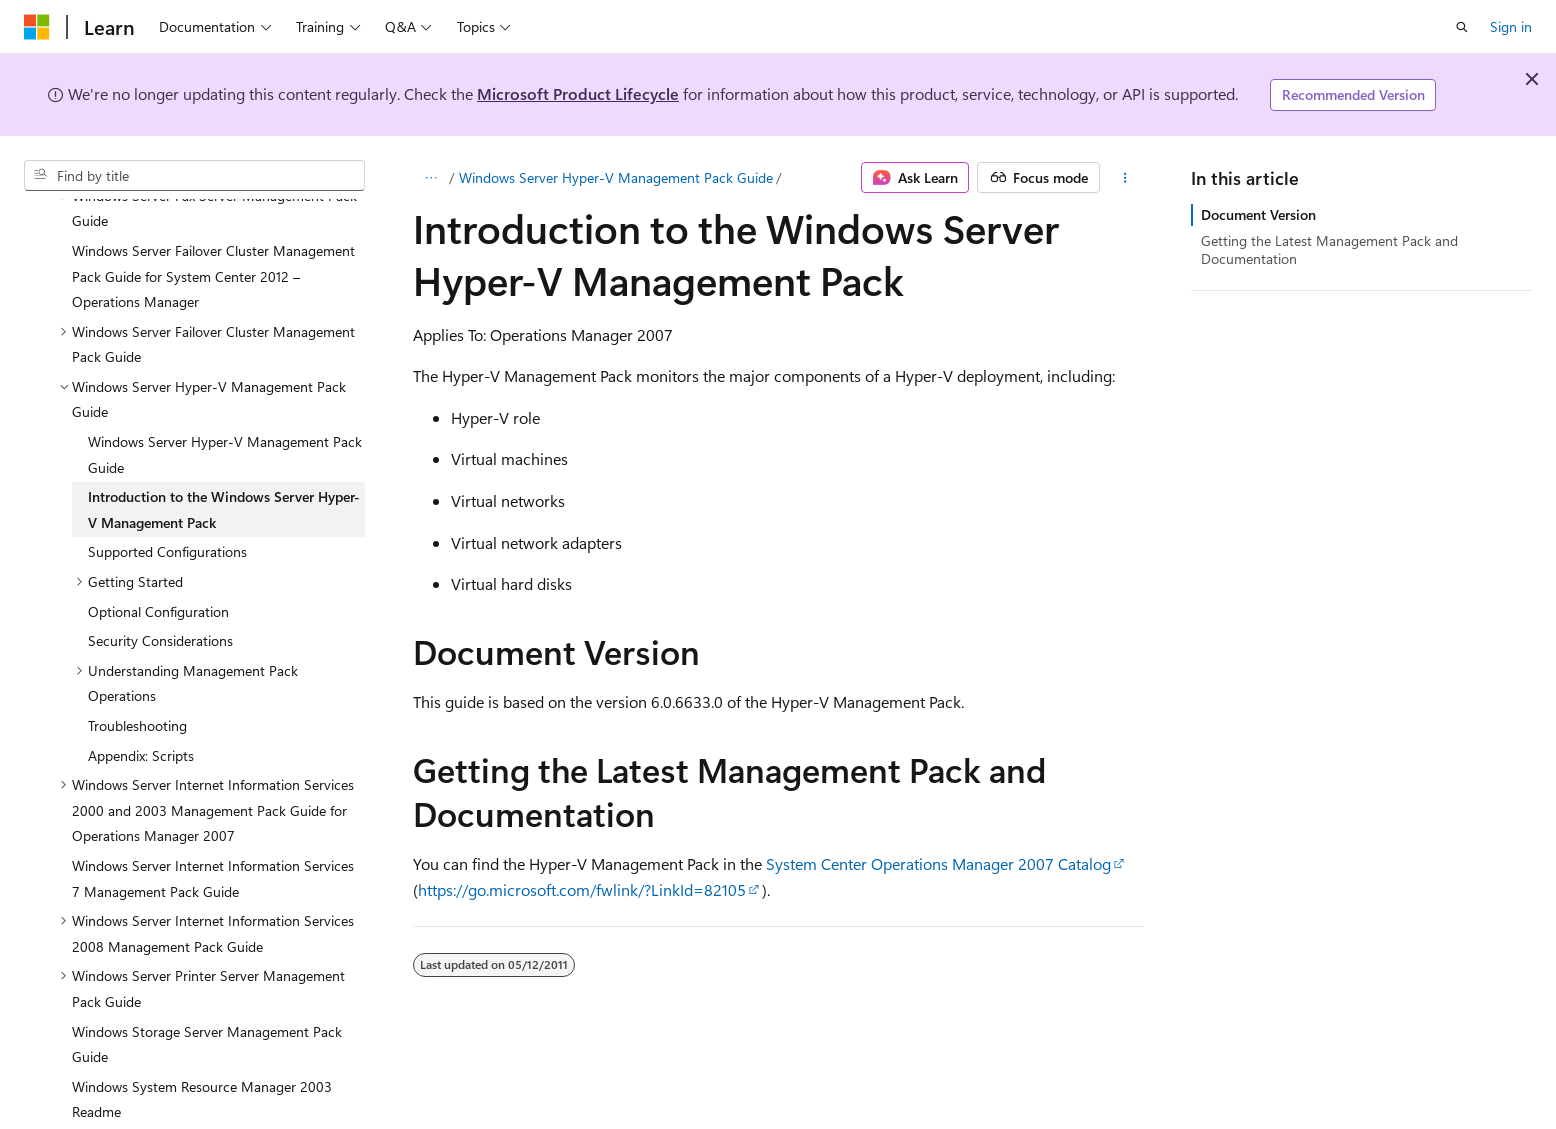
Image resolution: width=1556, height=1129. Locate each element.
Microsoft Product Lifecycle (578, 93)
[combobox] (194, 176)
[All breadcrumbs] (430, 178)
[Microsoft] (37, 27)
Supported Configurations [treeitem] (167, 503)
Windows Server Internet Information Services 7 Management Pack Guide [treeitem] (213, 830)
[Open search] (1462, 27)
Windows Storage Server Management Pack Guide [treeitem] (207, 996)
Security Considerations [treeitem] (160, 592)
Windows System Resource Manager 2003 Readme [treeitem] (202, 1051)
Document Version (1258, 214)
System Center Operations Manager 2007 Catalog (938, 863)
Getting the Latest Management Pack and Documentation (1329, 249)
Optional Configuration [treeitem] (158, 563)
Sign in (1511, 26)
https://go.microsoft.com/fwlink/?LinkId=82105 (582, 889)
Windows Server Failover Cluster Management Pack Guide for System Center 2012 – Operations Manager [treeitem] (213, 228)
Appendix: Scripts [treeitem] (141, 707)
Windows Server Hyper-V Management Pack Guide (616, 177)
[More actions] (1125, 178)
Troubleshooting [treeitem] (137, 677)
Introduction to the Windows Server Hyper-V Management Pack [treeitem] (224, 461)
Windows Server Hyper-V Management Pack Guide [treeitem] (225, 406)
